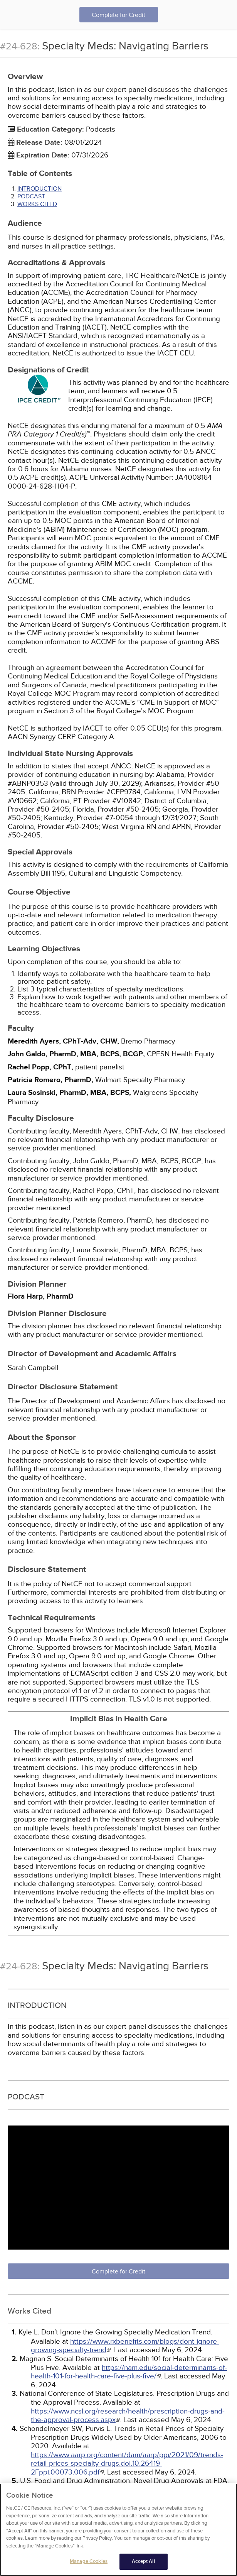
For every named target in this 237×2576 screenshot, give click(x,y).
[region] (118, 2529)
